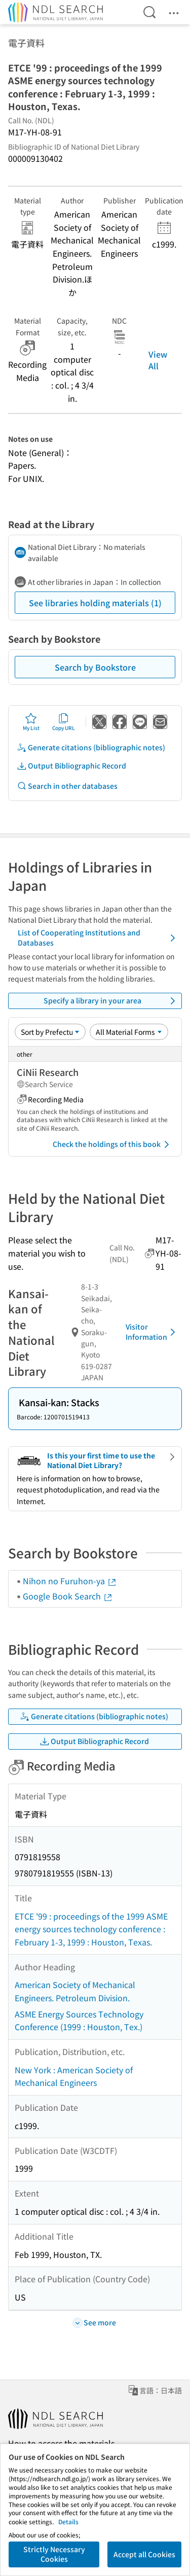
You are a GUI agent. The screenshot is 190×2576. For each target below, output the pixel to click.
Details (68, 2521)
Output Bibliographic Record (71, 765)
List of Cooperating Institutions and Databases (98, 937)
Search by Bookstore (95, 667)
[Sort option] (50, 1032)
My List (31, 722)
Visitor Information (152, 1331)
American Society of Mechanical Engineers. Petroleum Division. (75, 1991)
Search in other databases (67, 786)
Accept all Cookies (144, 2554)
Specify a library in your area (111, 1001)
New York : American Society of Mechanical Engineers (74, 2076)
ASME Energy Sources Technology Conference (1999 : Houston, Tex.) (79, 2020)
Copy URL (63, 722)
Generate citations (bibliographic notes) (91, 747)
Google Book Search (68, 1596)
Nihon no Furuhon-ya (70, 1581)
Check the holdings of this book (113, 1144)
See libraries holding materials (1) (95, 603)
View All (157, 359)
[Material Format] (129, 1032)
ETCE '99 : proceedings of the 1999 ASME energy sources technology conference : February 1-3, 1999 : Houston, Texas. (91, 1929)
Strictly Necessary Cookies (54, 2554)
